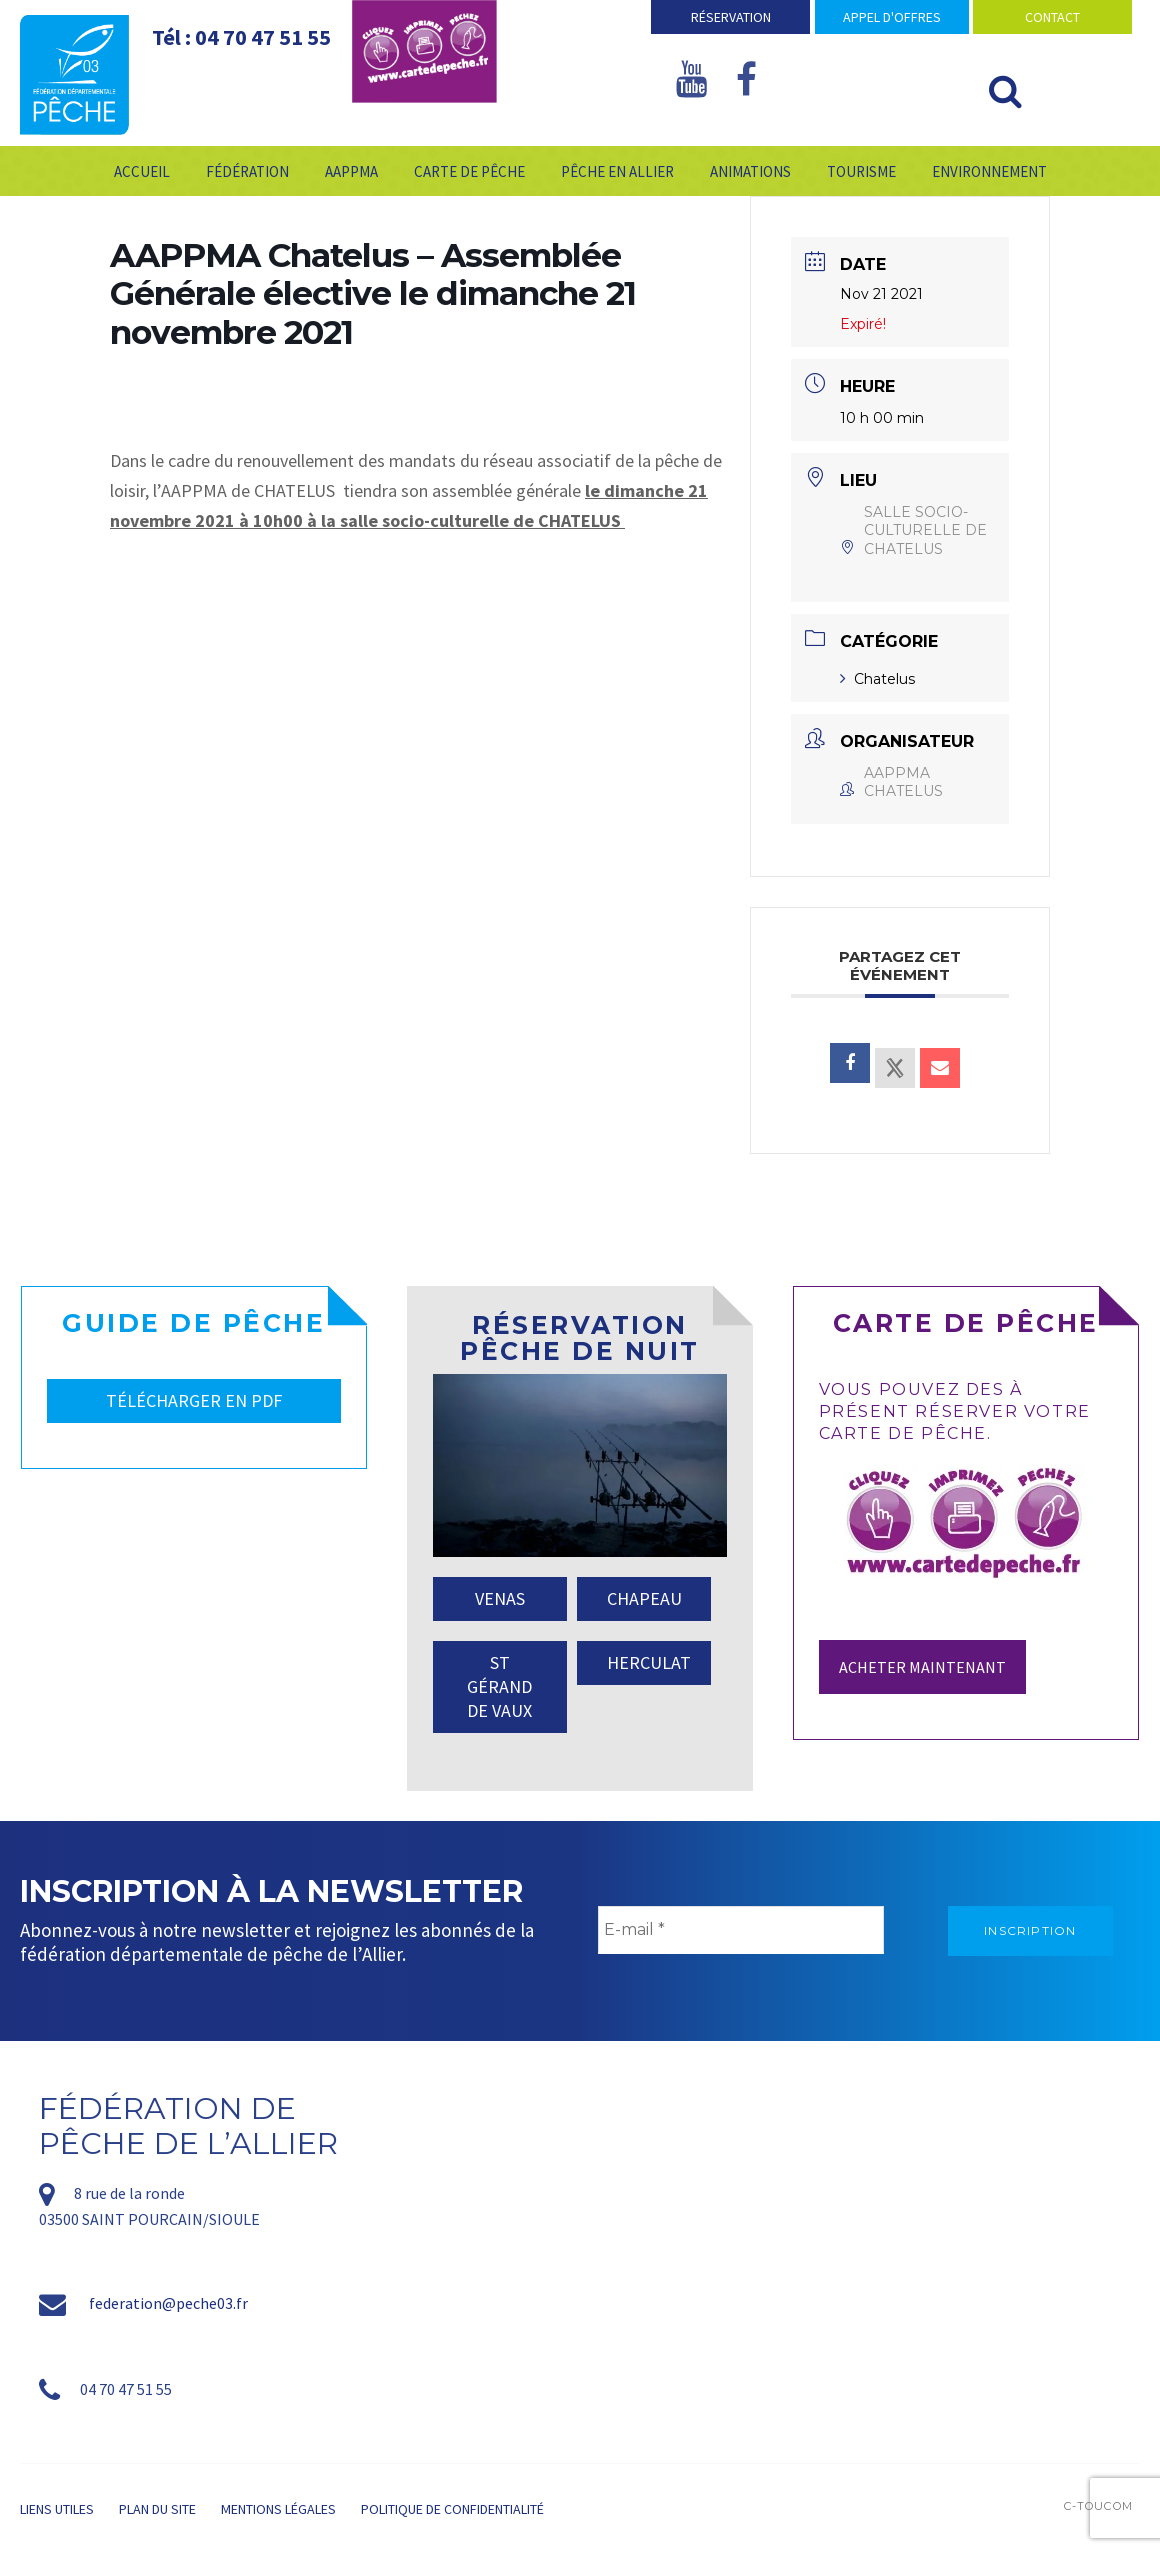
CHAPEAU (644, 1598)
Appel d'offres (892, 17)
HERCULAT (649, 1662)
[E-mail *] (741, 1930)
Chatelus (877, 679)
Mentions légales (278, 2509)
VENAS (500, 1598)
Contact (1052, 17)
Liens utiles (57, 2509)
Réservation (731, 17)
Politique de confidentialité (452, 2509)
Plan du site (157, 2509)
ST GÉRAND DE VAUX (499, 1686)
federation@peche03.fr (168, 2303)
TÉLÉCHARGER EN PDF (194, 1400)
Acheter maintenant (922, 1667)
